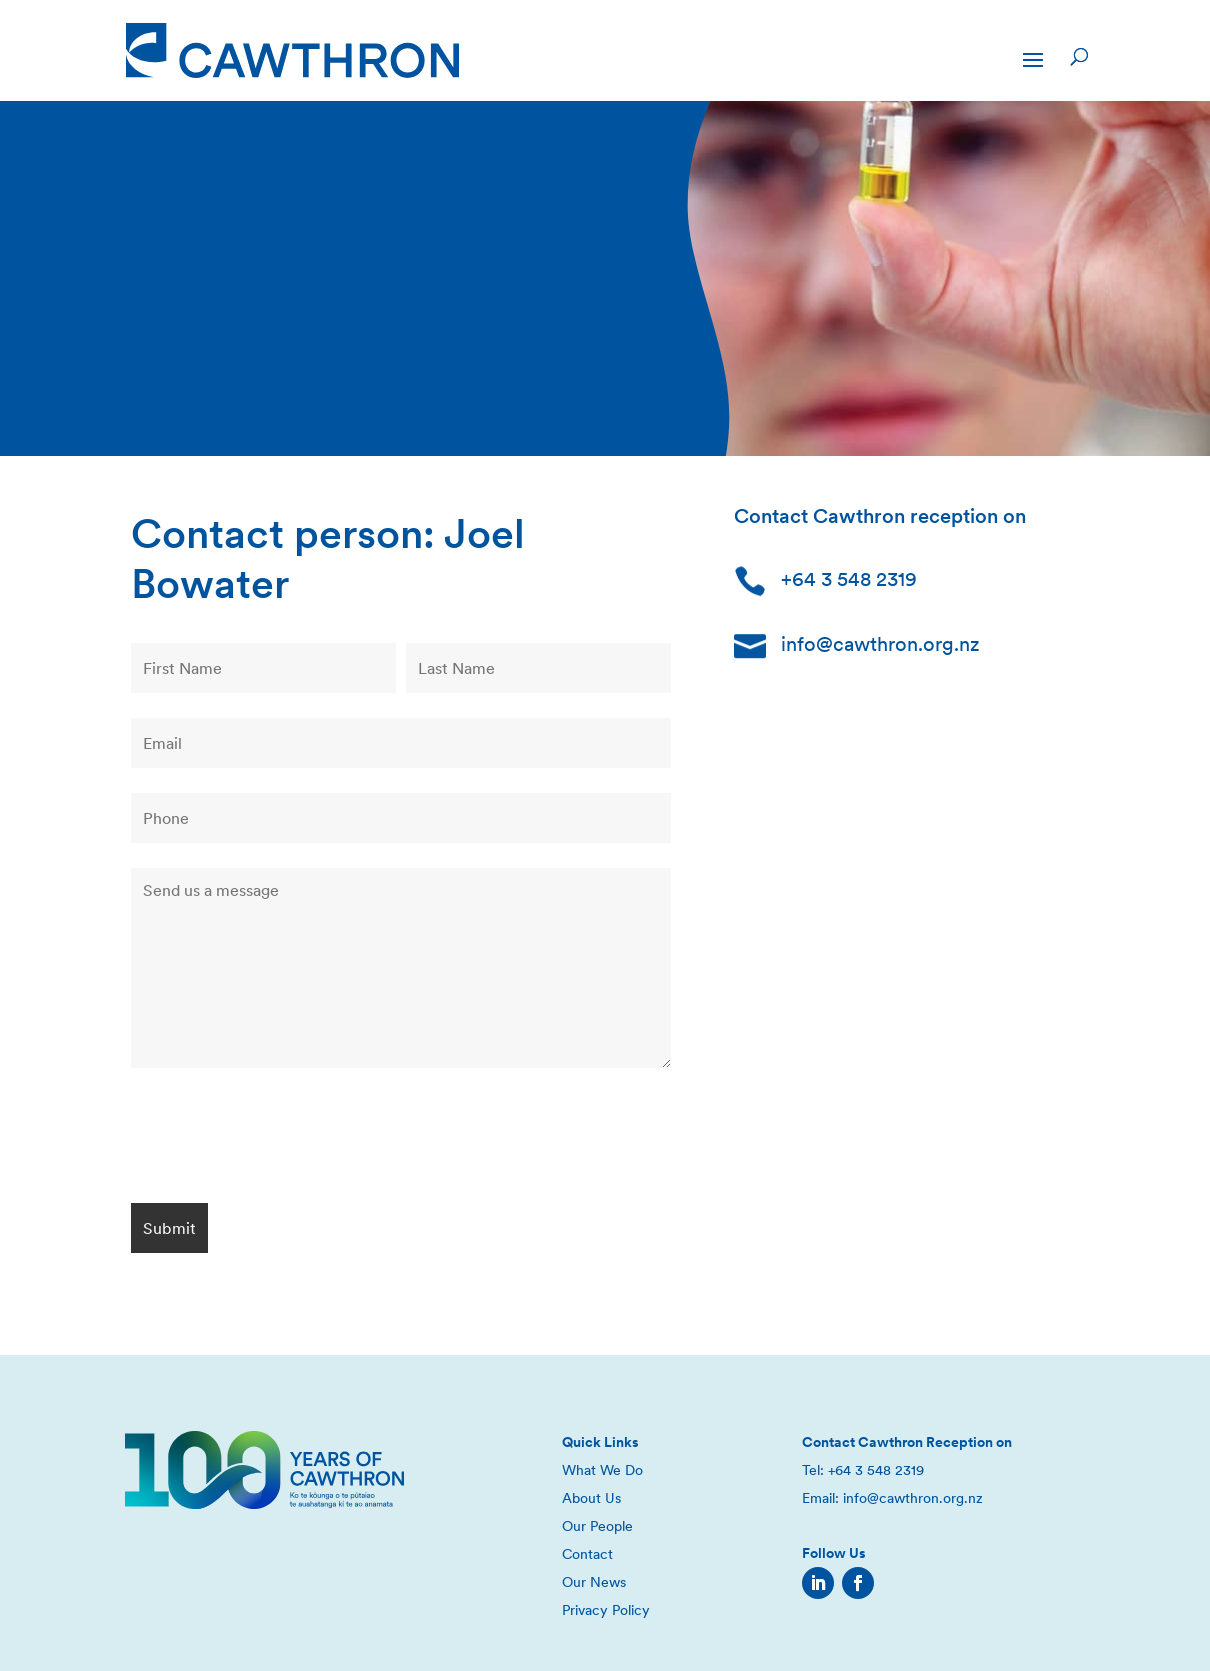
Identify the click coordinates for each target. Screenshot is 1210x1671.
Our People (597, 1526)
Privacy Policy (606, 1610)
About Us (591, 1498)
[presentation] (283, 1139)
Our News (594, 1582)
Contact (587, 1554)
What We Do (602, 1470)
